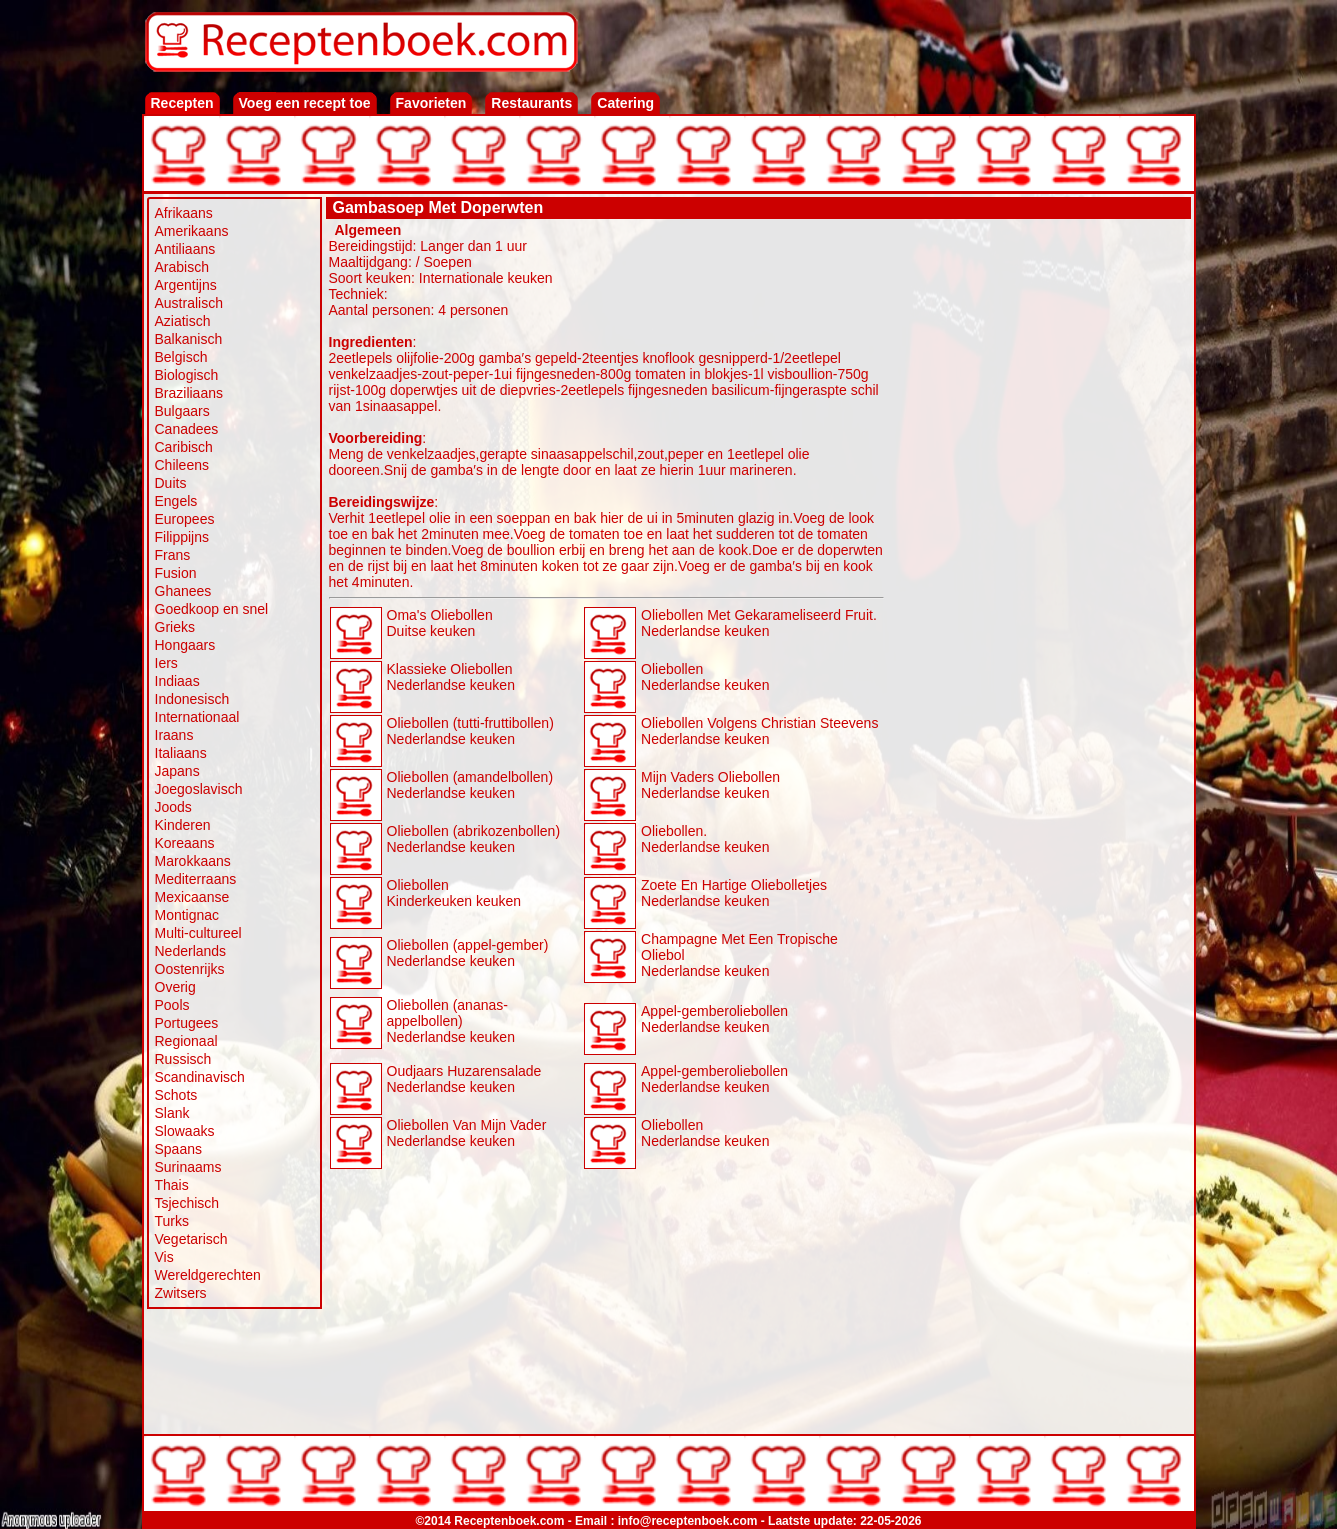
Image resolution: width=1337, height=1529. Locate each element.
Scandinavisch (200, 1077)
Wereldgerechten (208, 1275)
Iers (166, 663)
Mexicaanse (192, 897)
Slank (172, 1113)
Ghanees (183, 591)
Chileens (182, 465)
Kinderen (183, 825)
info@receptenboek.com (688, 1521)
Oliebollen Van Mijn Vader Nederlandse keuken (467, 1133)
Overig (175, 987)
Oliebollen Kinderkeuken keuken (454, 893)
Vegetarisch (191, 1239)
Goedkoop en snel (212, 609)
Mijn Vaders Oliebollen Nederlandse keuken (710, 785)
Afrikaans (184, 213)
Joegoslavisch (199, 789)
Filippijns (182, 537)
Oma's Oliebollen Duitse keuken (440, 623)
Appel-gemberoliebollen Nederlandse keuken (714, 1019)
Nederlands (191, 951)
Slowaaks (185, 1131)
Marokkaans (193, 861)
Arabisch (182, 267)
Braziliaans (189, 393)
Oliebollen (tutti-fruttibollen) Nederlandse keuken (470, 731)
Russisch (183, 1059)
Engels (176, 501)
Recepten (182, 103)
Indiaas (177, 681)
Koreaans (185, 843)
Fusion (176, 573)
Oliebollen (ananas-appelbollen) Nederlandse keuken (451, 1021)
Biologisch (187, 375)
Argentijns (186, 285)
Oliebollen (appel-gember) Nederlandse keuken (468, 953)
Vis (164, 1257)
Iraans (174, 735)
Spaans (178, 1149)
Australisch (189, 303)
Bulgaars (182, 411)
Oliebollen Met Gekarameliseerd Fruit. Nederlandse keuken (759, 623)
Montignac (187, 915)
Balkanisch (189, 339)
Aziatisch (183, 321)
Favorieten (431, 103)
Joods (173, 807)
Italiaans (181, 753)
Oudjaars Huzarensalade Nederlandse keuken (464, 1079)
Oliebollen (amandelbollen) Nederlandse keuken (470, 785)
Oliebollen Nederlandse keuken (705, 677)
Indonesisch (192, 699)
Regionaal (186, 1041)
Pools (172, 1005)
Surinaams (188, 1167)
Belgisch (181, 357)
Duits (171, 483)
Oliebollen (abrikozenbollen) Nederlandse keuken (474, 839)
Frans (173, 555)
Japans (177, 771)
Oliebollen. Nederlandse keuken (705, 839)
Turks (172, 1221)
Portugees (187, 1023)
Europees (185, 519)
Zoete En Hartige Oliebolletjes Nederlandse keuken (734, 893)
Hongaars (185, 645)
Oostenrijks (190, 969)
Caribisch (184, 447)
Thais (172, 1185)
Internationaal (197, 717)
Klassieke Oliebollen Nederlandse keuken (451, 677)
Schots (176, 1095)
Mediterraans (196, 879)
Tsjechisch (187, 1203)
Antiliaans (185, 249)
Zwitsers (181, 1293)
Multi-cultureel (198, 933)
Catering (625, 103)
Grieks (175, 627)
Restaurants (531, 103)
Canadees (187, 429)
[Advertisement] (1038, 522)
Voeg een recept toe (305, 103)
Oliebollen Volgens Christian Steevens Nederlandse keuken (759, 731)
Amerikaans (192, 231)
